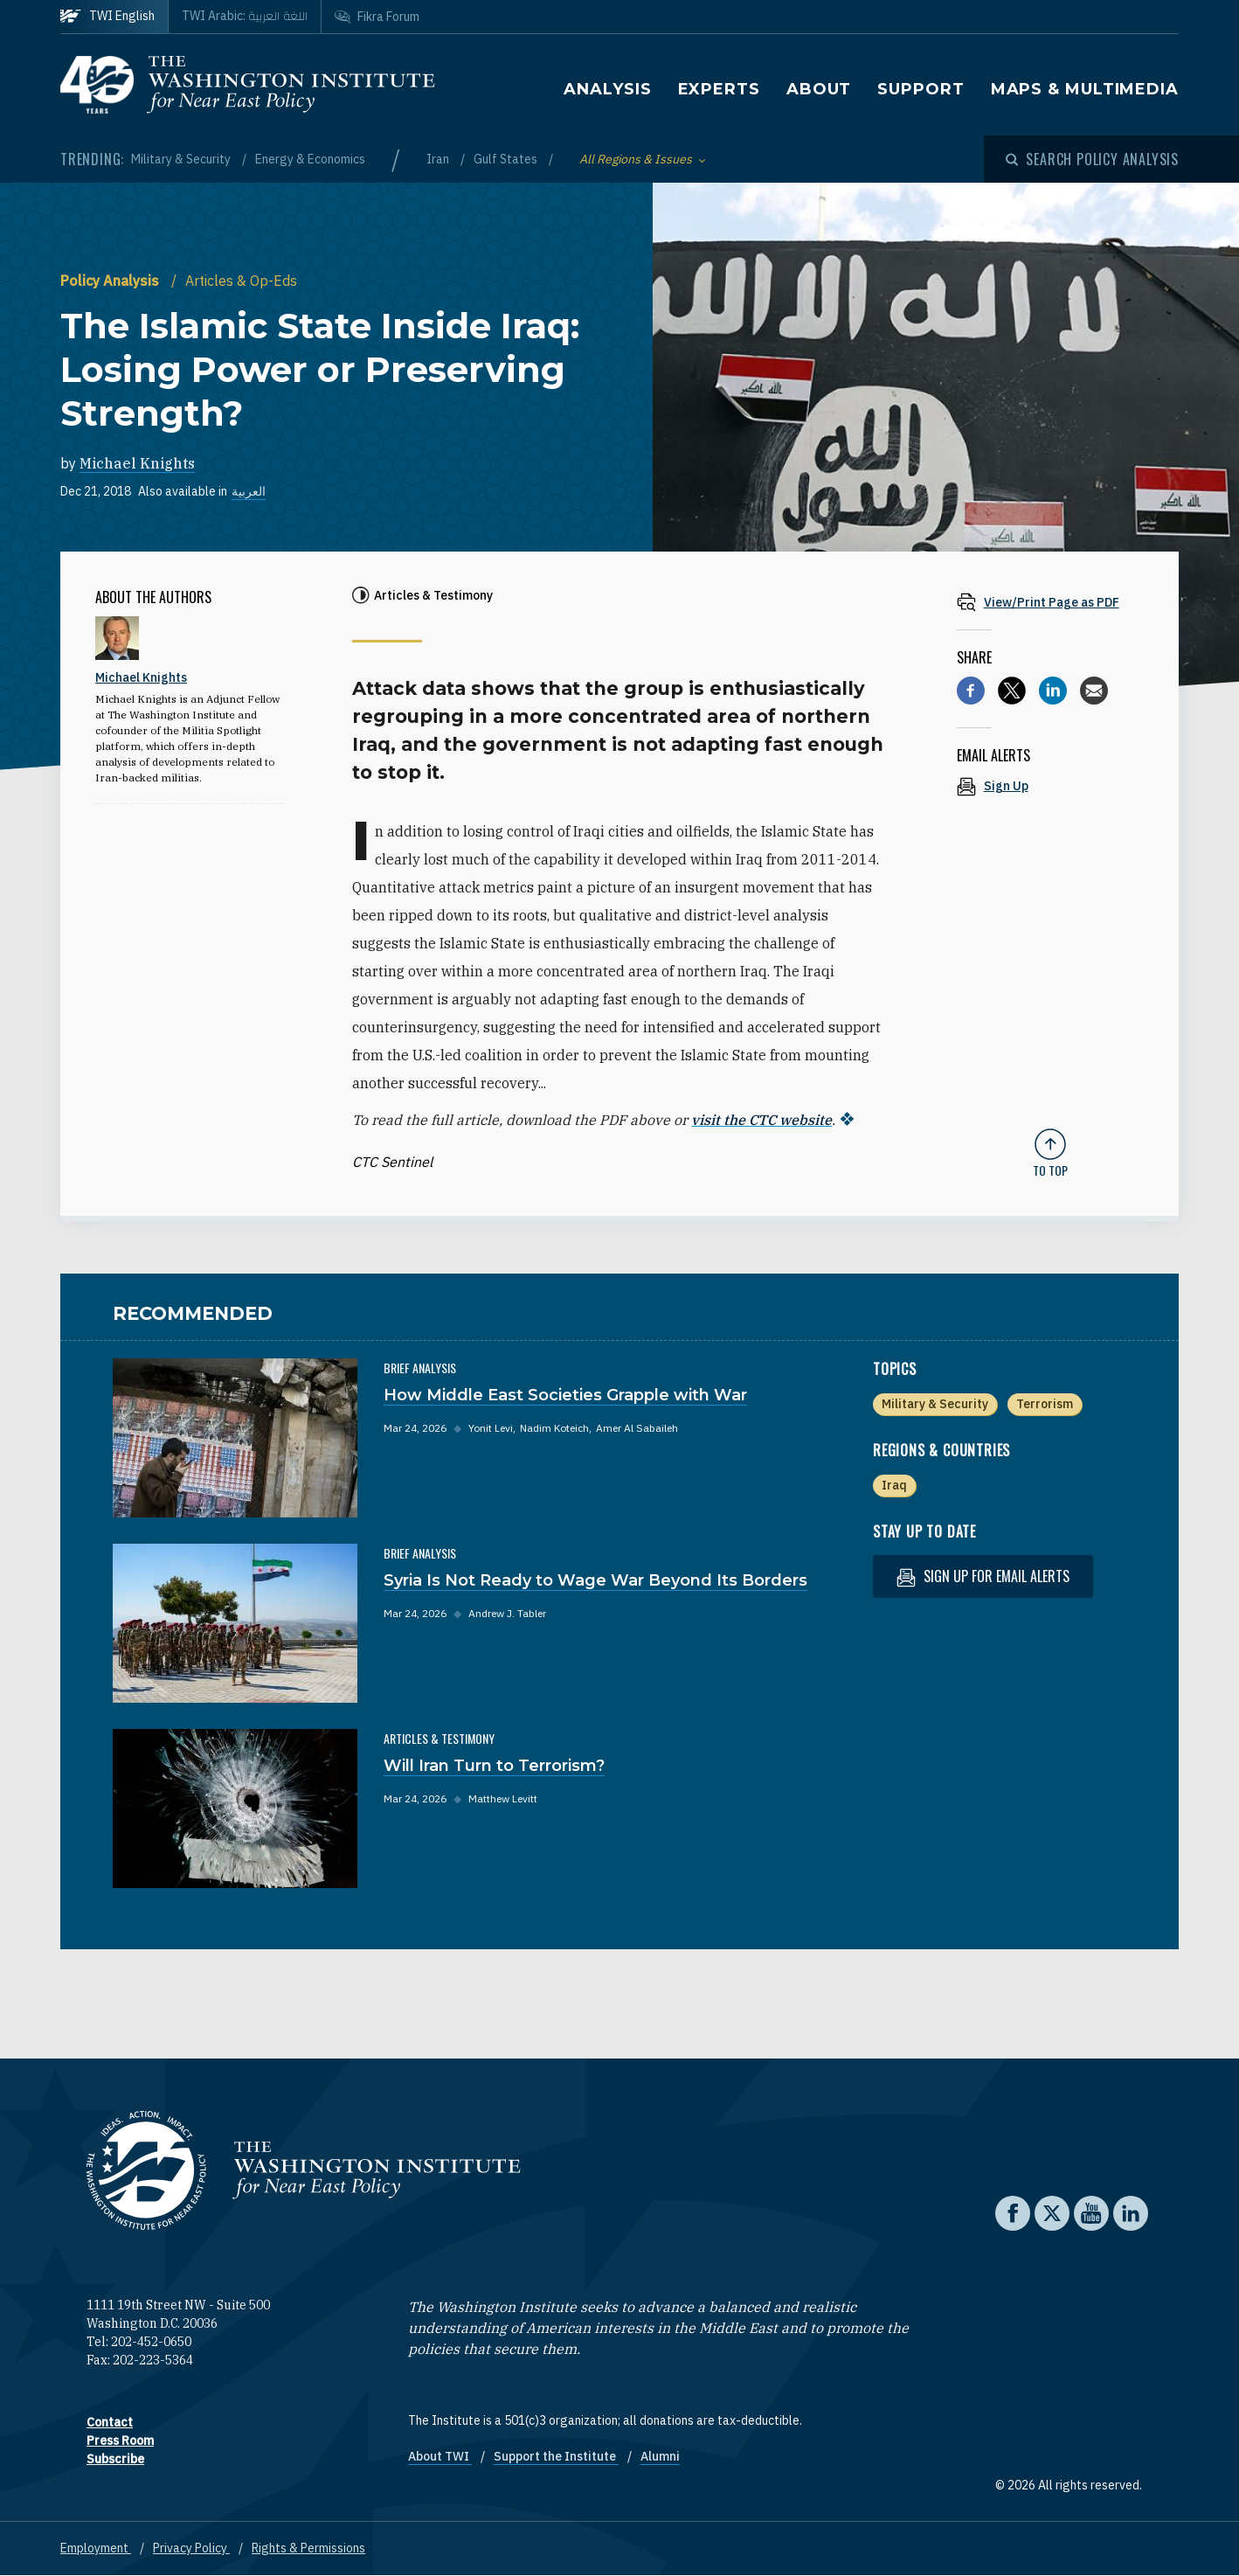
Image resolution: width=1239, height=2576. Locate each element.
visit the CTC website (761, 1119)
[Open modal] (1092, 159)
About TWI (440, 2456)
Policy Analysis (111, 280)
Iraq (894, 1485)
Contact (110, 2422)
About (819, 89)
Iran (439, 159)
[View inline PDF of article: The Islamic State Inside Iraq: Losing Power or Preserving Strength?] (1050, 602)
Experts (719, 89)
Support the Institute (556, 2456)
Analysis (607, 89)
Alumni (660, 2456)
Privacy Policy (191, 2548)
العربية (249, 491)
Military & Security (182, 159)
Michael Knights (137, 463)
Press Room (120, 2440)
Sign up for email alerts (982, 1576)
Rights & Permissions (308, 2548)
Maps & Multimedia (1085, 89)
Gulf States (507, 159)
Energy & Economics (310, 159)
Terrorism (1044, 1404)
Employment (95, 2548)
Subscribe (115, 2459)
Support (920, 89)
